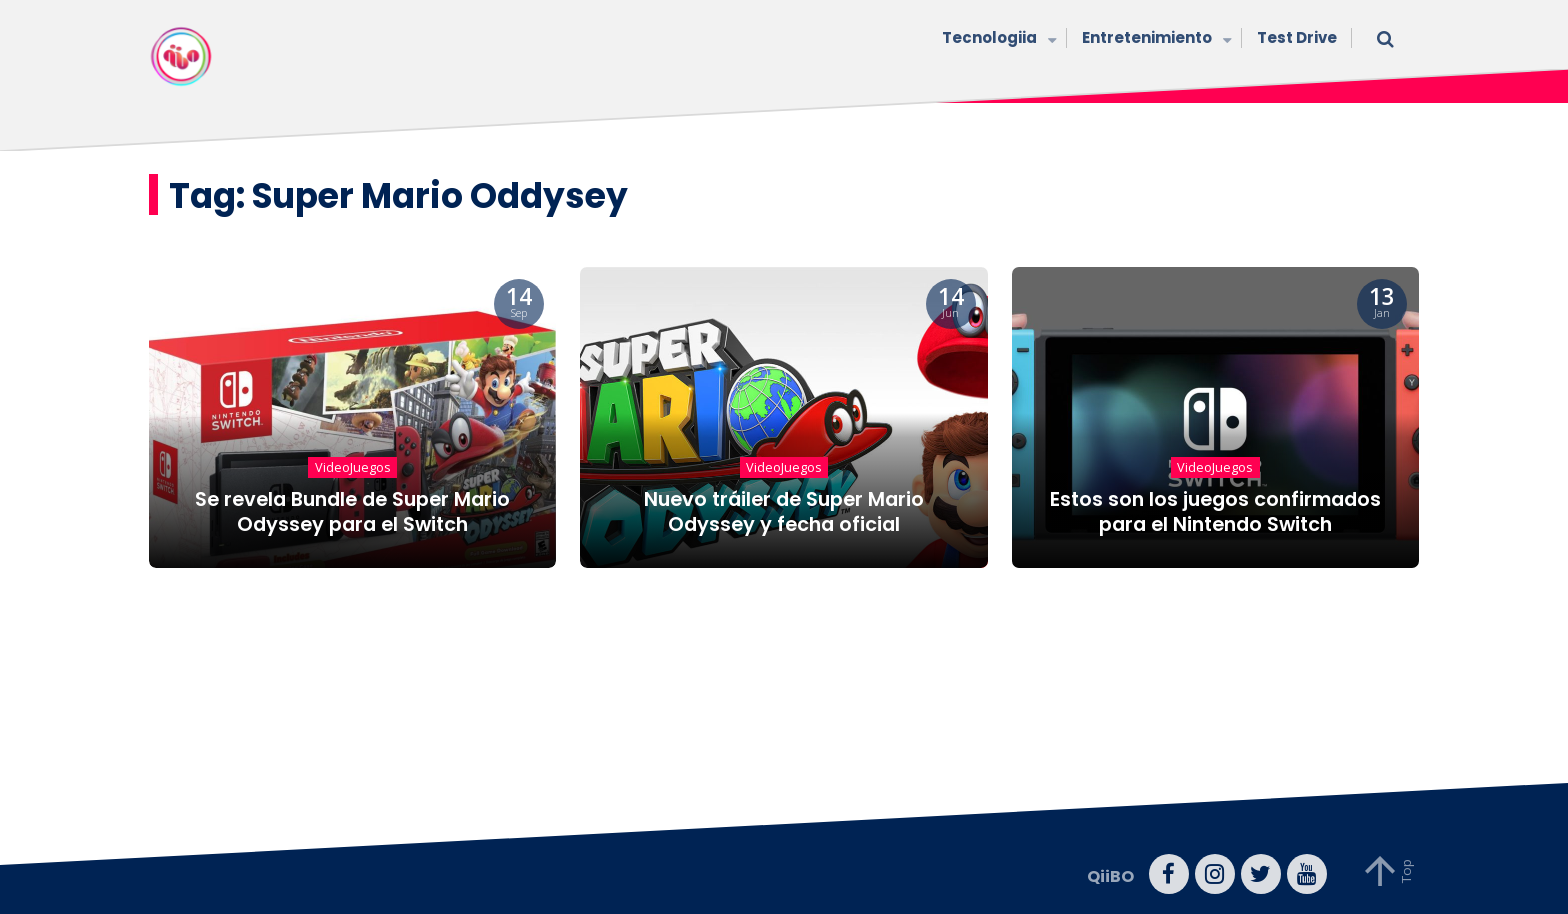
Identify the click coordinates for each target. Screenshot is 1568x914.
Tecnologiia (997, 39)
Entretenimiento (1154, 39)
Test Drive (1297, 37)
